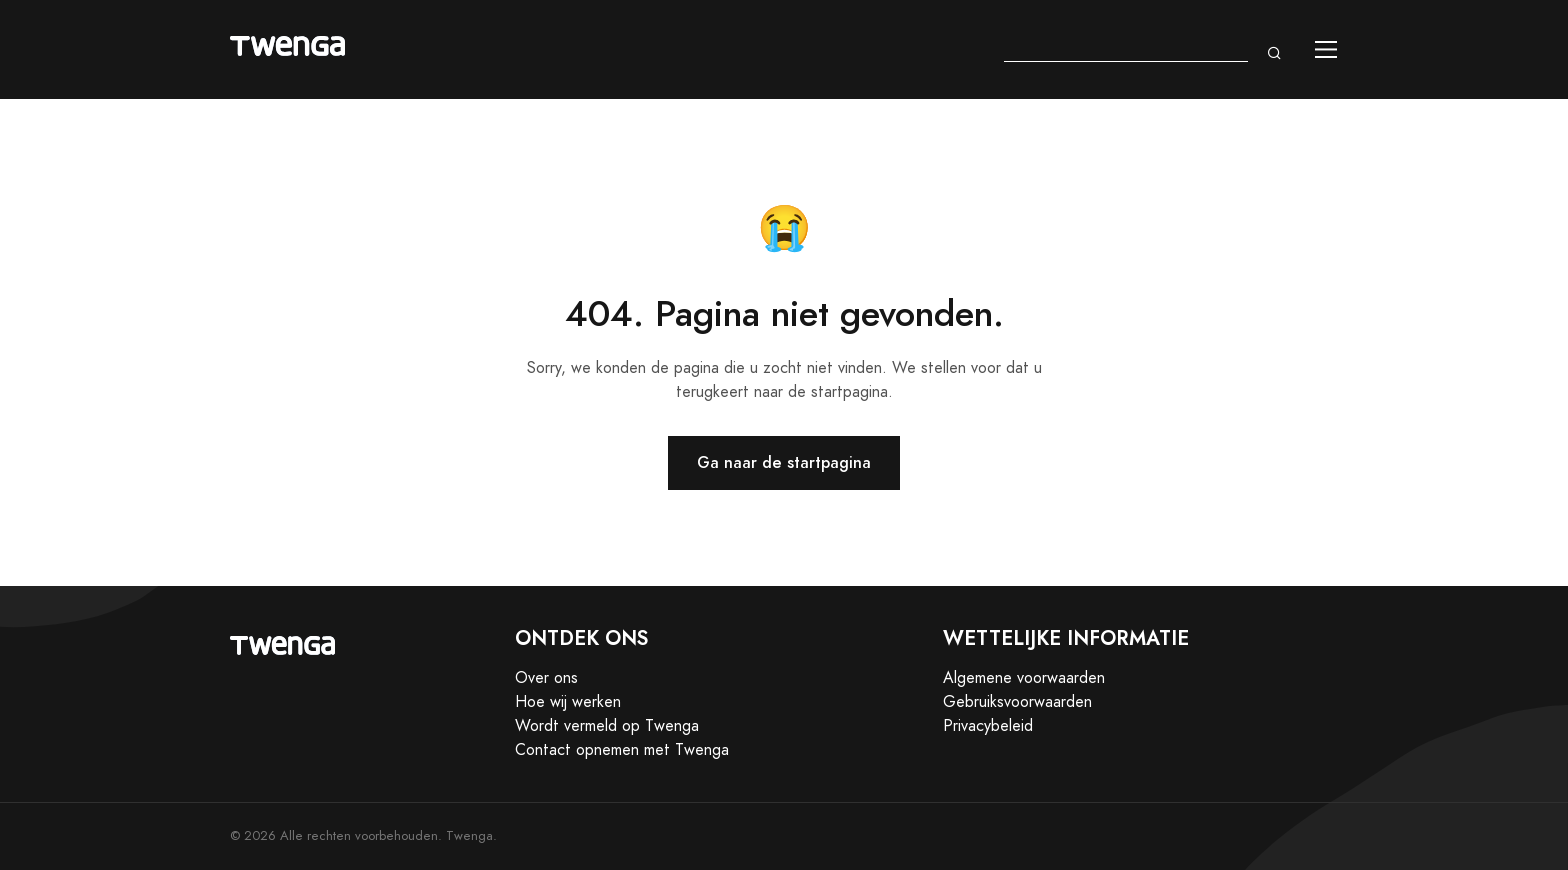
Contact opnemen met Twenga (622, 750)
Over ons (546, 678)
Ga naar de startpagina (784, 462)
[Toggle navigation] (1326, 49)
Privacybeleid (988, 726)
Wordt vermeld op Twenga (607, 726)
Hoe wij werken (568, 702)
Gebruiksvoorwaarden (1017, 702)
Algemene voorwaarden (1024, 678)
